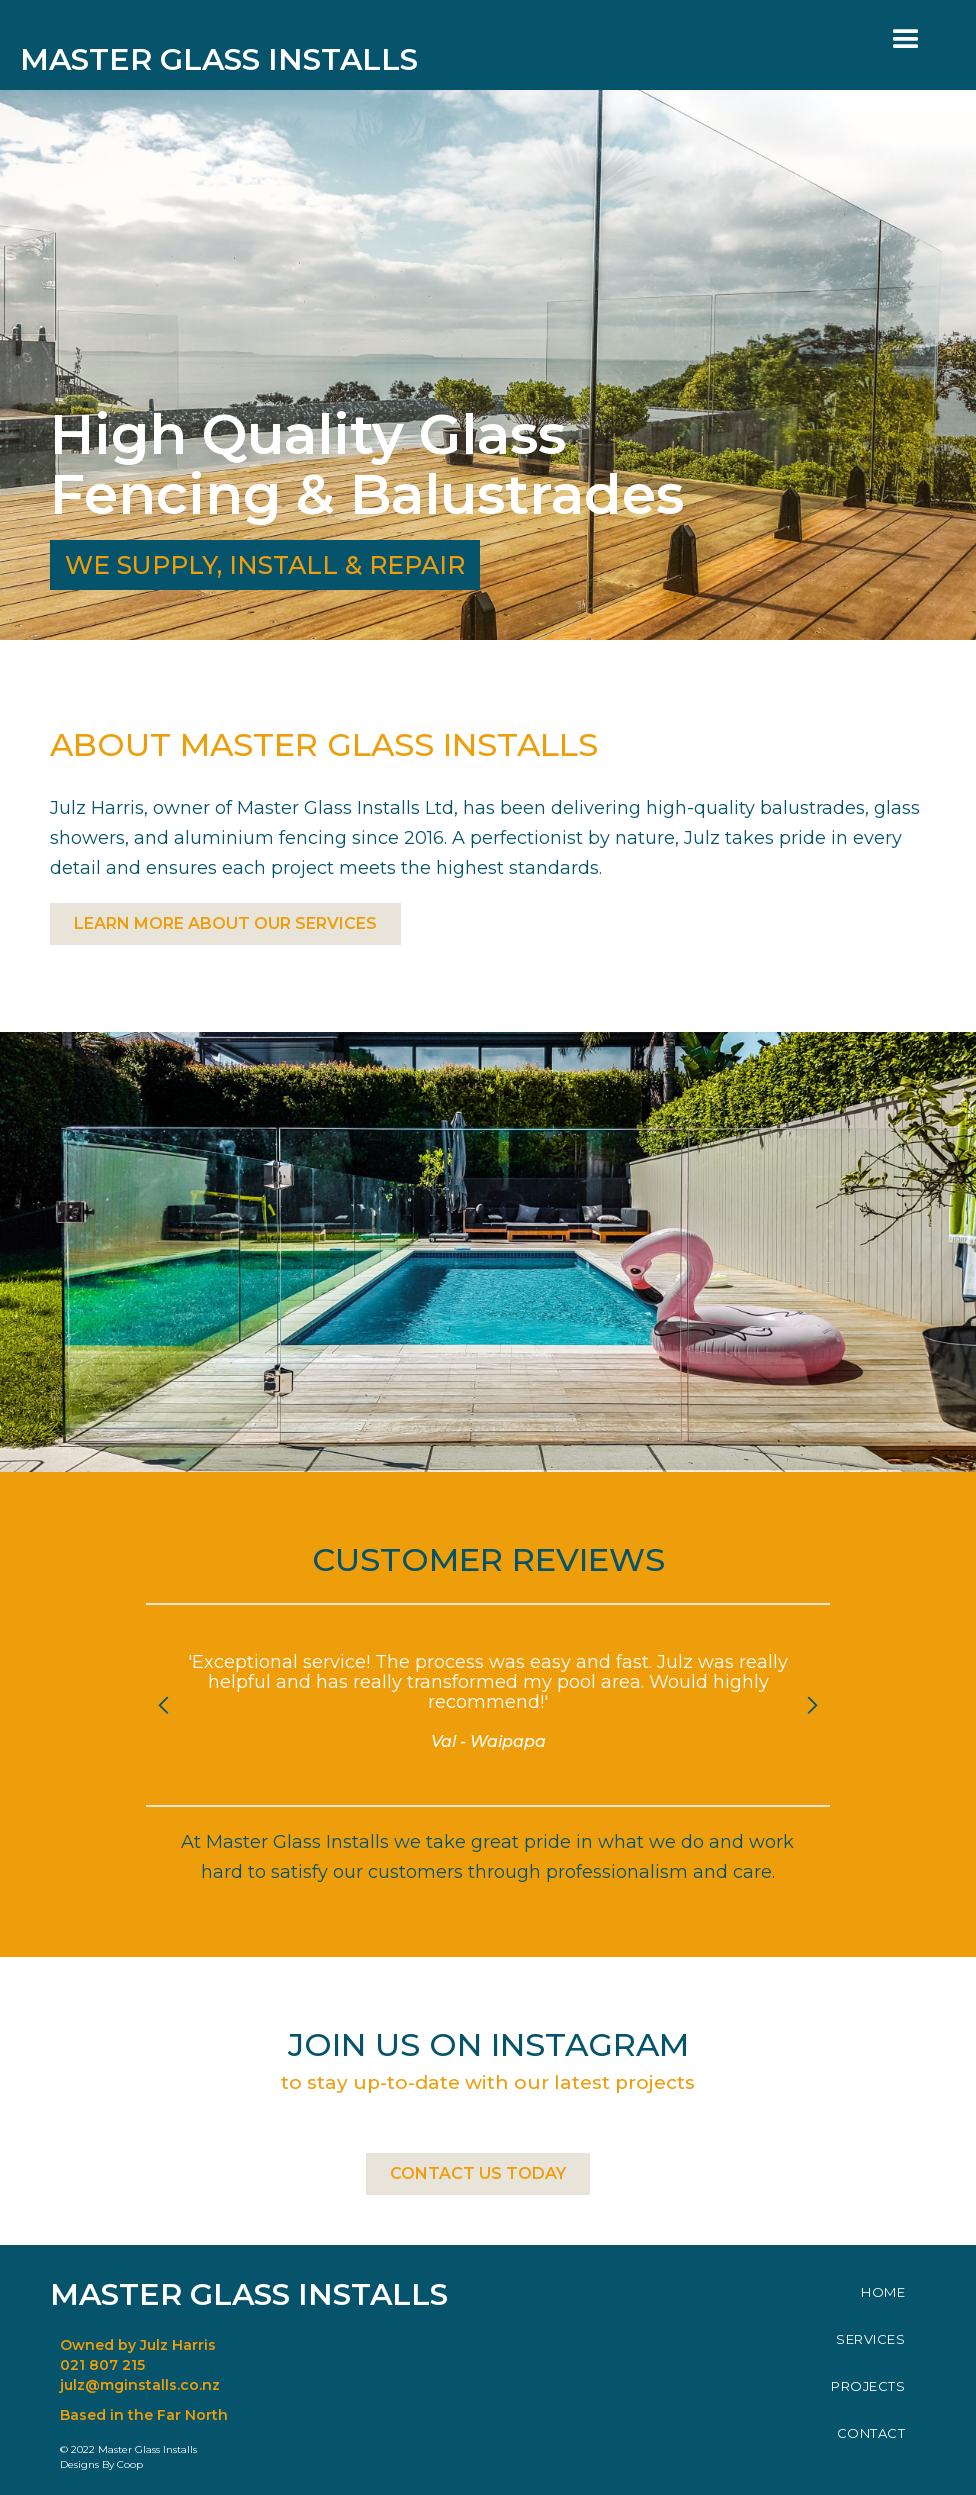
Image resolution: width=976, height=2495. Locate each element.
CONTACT (871, 2433)
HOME (883, 2292)
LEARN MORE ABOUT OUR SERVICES (225, 923)
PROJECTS (868, 2386)
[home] (234, 45)
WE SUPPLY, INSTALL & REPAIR (265, 565)
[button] (906, 40)
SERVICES (870, 2339)
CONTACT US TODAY (478, 2173)
